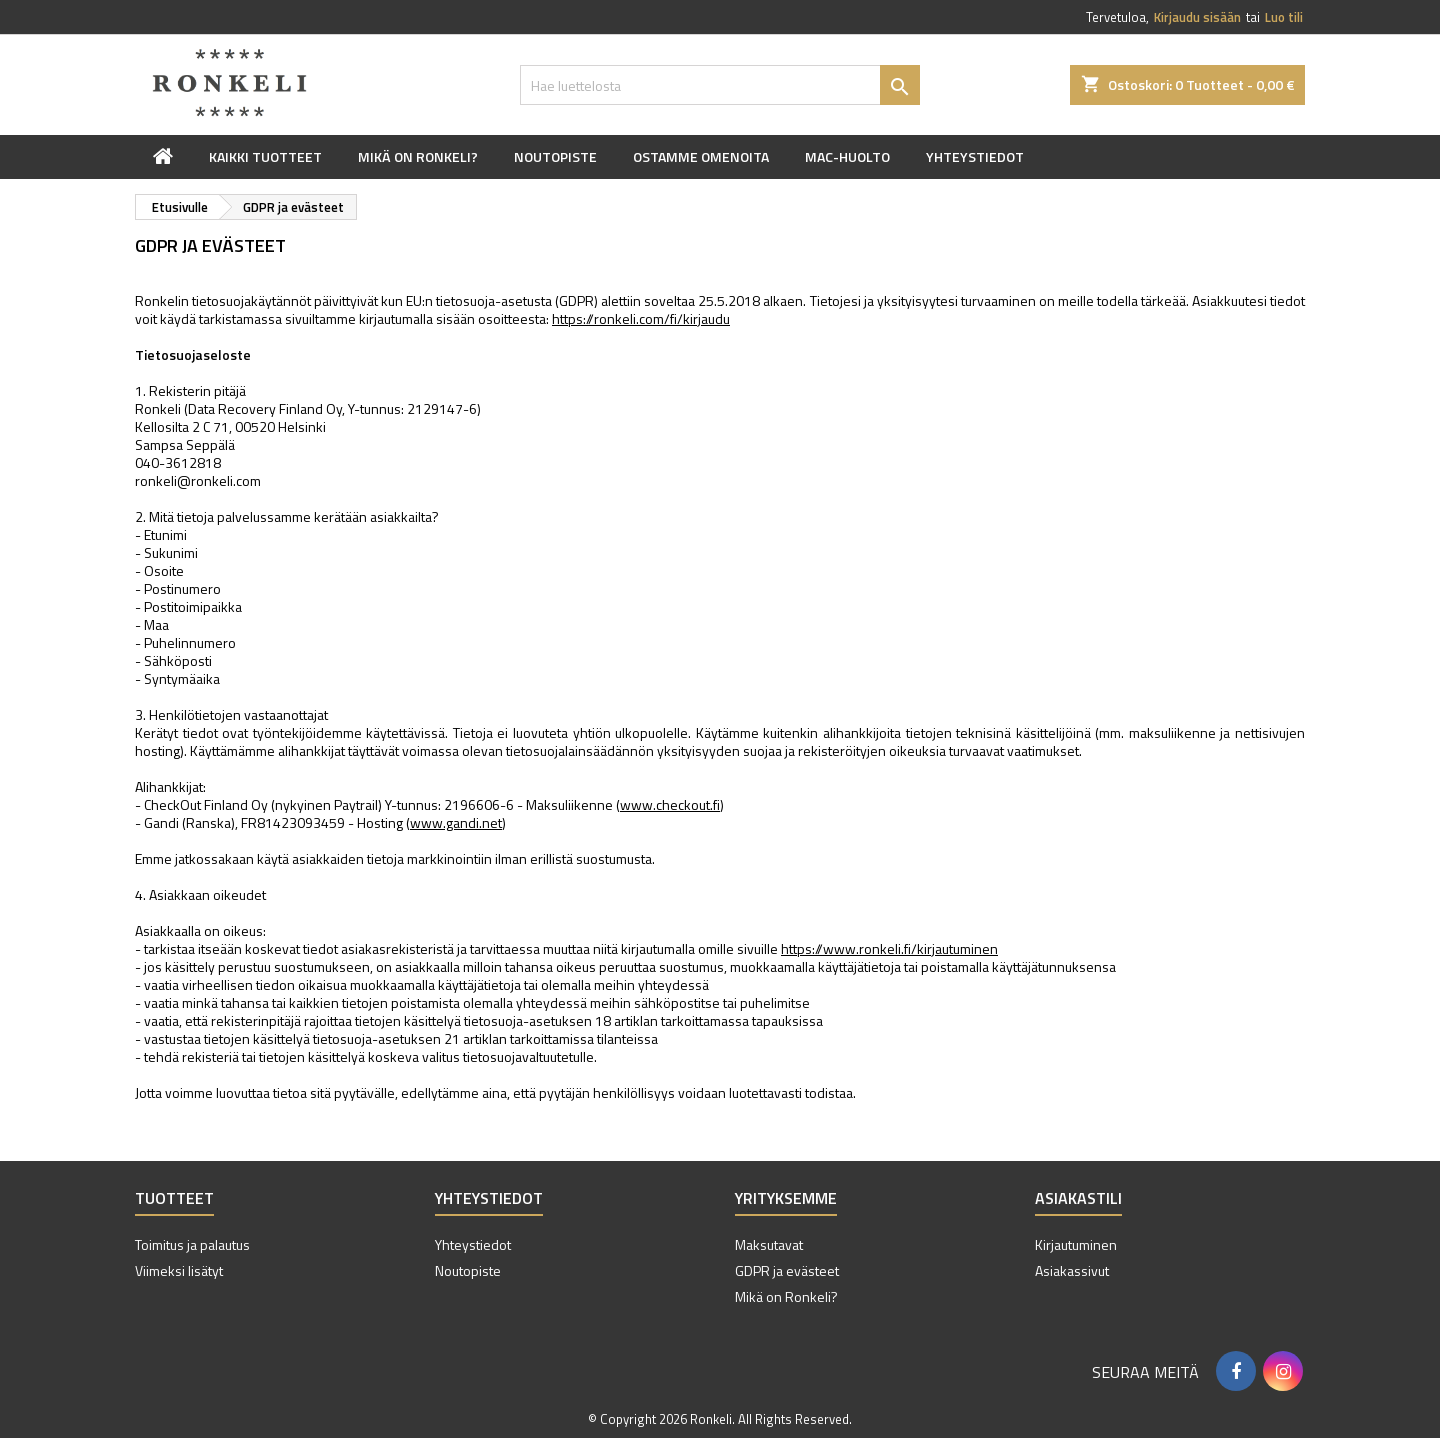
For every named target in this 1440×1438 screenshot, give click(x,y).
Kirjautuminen (1076, 1244)
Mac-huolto (847, 156)
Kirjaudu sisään (1197, 17)
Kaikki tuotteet (265, 156)
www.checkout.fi (670, 804)
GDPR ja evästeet (787, 1270)
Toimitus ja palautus (192, 1244)
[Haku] (720, 85)
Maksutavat (769, 1244)
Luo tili (1284, 17)
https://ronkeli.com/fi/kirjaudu (641, 318)
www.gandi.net (456, 822)
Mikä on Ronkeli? (418, 156)
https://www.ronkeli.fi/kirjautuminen (889, 948)
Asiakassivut (1072, 1270)
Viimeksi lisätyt (179, 1270)
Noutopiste (555, 156)
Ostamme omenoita (701, 156)
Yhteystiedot (975, 156)
